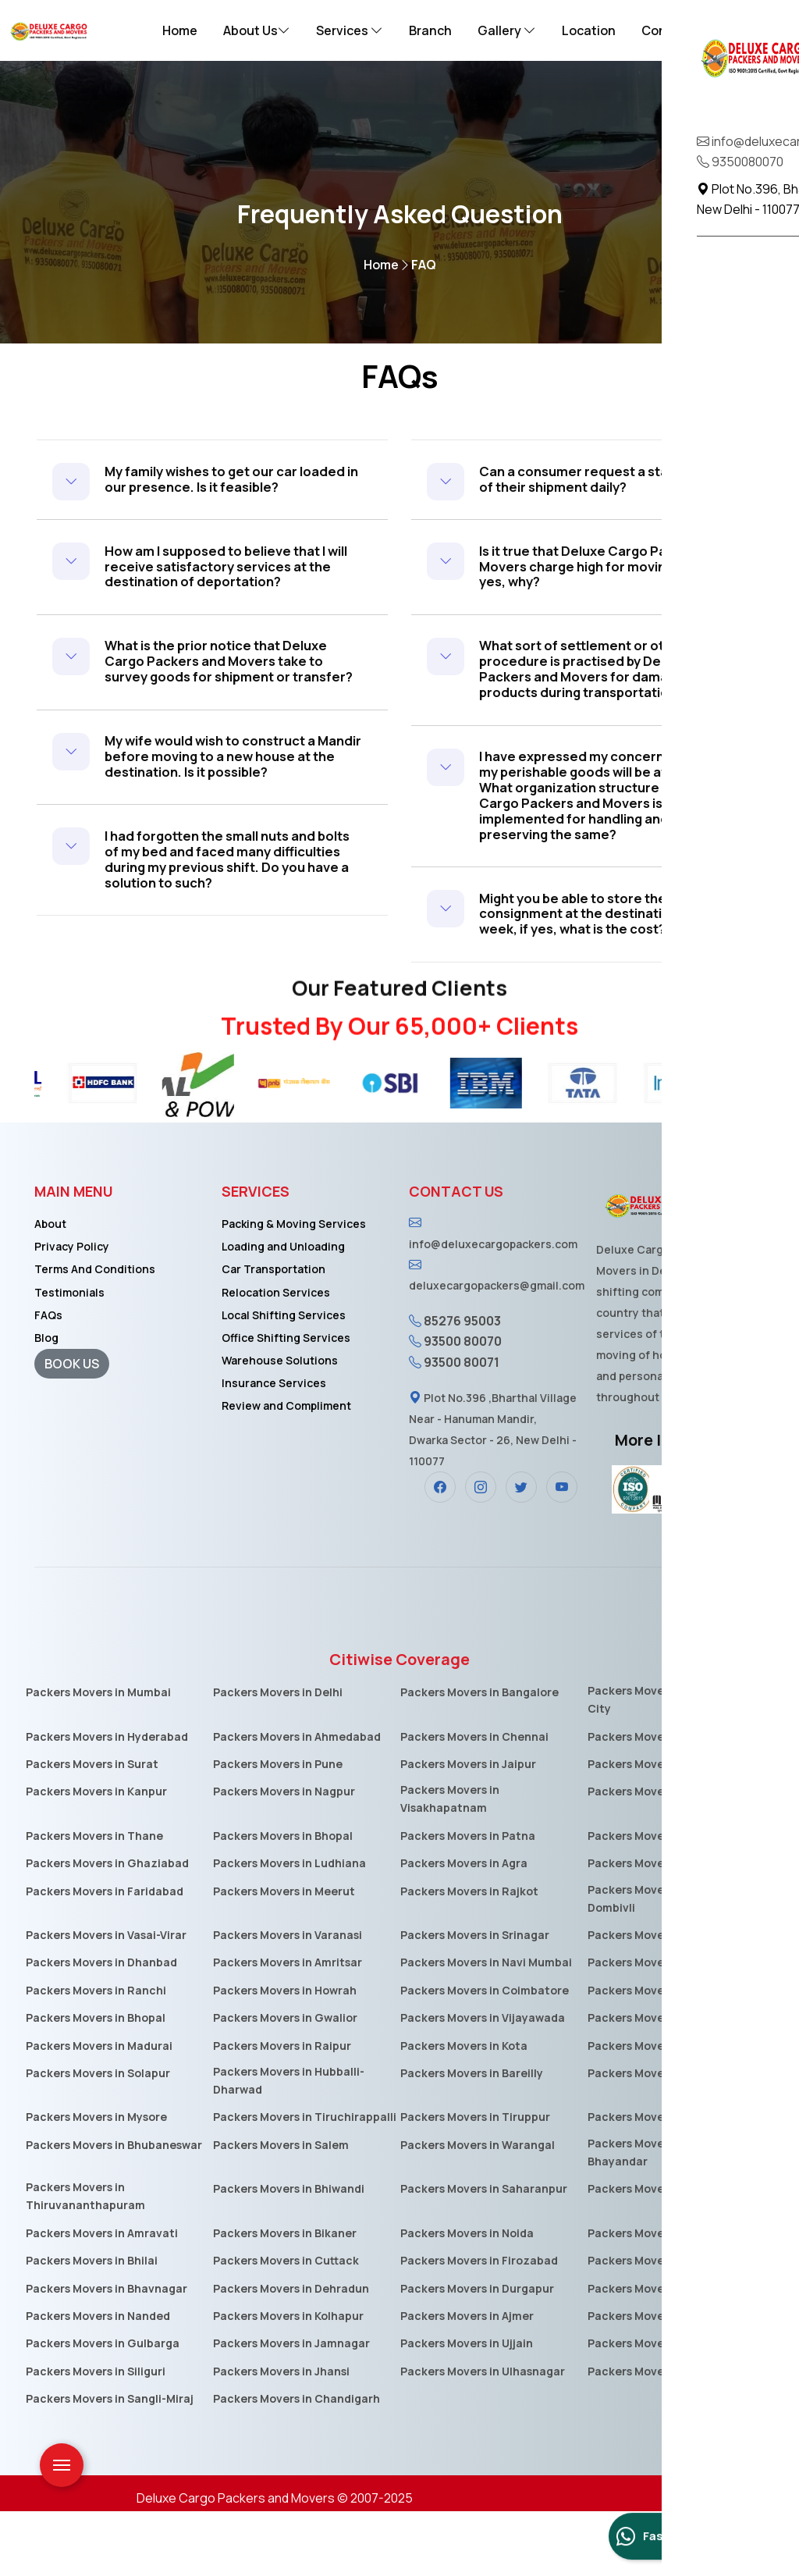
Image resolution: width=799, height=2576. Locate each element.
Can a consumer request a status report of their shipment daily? (597, 478)
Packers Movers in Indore (656, 1856)
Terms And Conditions (94, 1334)
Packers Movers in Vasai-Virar (106, 1999)
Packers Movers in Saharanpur (483, 2254)
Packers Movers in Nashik (657, 1928)
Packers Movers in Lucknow (663, 1828)
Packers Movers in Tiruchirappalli (304, 2182)
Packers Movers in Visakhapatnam (449, 1864)
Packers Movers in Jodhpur (661, 2083)
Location (589, 30)
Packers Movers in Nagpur (284, 1856)
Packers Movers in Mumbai (98, 1756)
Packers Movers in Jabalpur (662, 2055)
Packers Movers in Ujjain (466, 2408)
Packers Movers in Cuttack (286, 2325)
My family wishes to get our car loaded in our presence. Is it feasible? (214, 487)
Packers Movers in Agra (463, 1928)
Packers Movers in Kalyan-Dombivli (659, 1963)
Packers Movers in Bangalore (479, 1756)
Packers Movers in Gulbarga (102, 2408)
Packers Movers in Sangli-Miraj (110, 2464)
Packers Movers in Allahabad (666, 2027)
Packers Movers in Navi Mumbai (486, 2027)
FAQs (48, 1379)
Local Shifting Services (284, 1379)
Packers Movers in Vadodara (665, 1900)
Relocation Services (276, 1357)
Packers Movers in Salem (281, 2209)
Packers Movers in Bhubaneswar (114, 2209)
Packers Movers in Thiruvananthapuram (85, 2261)
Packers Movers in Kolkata (659, 1801)
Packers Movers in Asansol (659, 2353)
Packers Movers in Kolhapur (288, 2380)
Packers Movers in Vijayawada (482, 2083)
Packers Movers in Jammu (658, 2435)
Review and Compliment (286, 1470)
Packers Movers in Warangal (477, 2209)
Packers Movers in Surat (92, 1828)
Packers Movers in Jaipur (468, 1828)
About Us (256, 30)
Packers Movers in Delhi (278, 1756)
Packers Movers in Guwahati (666, 2110)
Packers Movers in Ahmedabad (297, 1801)
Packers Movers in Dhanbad (101, 2027)
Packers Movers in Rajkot (469, 1955)
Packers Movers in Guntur (659, 2254)
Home (179, 30)
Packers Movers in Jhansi (281, 2435)
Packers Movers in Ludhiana (289, 1928)
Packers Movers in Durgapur (477, 2353)
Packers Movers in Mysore (96, 2182)
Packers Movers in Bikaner (285, 2297)
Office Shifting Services (286, 1402)
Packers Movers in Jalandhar (666, 2182)
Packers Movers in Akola (653, 2380)
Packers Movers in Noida (467, 2297)
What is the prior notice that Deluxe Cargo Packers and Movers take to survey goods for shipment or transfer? (232, 696)
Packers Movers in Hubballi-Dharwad (288, 2145)
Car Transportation (273, 1334)
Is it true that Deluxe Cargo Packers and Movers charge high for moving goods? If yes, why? (605, 571)
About (50, 1289)
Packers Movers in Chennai (474, 1801)
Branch (430, 30)
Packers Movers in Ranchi (96, 2055)
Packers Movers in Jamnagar (291, 2408)
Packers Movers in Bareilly (471, 2137)
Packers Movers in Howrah (285, 2055)
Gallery (507, 30)
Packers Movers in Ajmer (467, 2380)
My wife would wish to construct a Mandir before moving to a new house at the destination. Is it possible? (225, 814)
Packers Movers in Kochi (653, 2325)
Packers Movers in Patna (467, 1900)
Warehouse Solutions (280, 1425)
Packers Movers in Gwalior (285, 2083)
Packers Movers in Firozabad (479, 2325)
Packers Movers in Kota (463, 2110)
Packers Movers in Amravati (102, 2297)
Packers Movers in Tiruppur (475, 2182)
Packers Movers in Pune (278, 1828)
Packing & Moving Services (294, 1289)
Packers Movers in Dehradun (291, 2353)
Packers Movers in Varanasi (287, 1999)
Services (349, 30)
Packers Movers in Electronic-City (669, 1764)
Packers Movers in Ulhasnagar (482, 2435)
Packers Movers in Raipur (282, 2110)
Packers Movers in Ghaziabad (107, 1928)
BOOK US (71, 1428)
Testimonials (69, 1357)
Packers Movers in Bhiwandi (288, 2254)
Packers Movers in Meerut (284, 1955)
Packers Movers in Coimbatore (484, 2055)
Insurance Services (274, 1447)
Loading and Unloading (283, 1311)
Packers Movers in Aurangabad (672, 1999)
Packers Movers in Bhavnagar (106, 2353)
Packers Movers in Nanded (98, 2380)
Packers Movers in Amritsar (287, 2027)
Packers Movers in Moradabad (670, 2137)
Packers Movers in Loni (650, 2408)
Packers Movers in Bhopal (283, 1900)
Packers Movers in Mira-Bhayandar (653, 2217)
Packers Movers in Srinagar (474, 1999)
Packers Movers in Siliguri (95, 2435)
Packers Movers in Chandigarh (296, 2464)
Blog (46, 1402)
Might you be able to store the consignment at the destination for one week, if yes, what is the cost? (605, 973)
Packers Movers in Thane (94, 1900)
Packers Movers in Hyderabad (107, 1801)
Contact (666, 30)
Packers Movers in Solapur (98, 2137)
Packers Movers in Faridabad (104, 1955)
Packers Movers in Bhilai (92, 2325)
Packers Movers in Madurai (99, 2110)
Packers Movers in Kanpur (96, 1856)
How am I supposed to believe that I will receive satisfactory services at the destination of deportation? (231, 587)
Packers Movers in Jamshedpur (672, 2297)
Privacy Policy (71, 1311)
